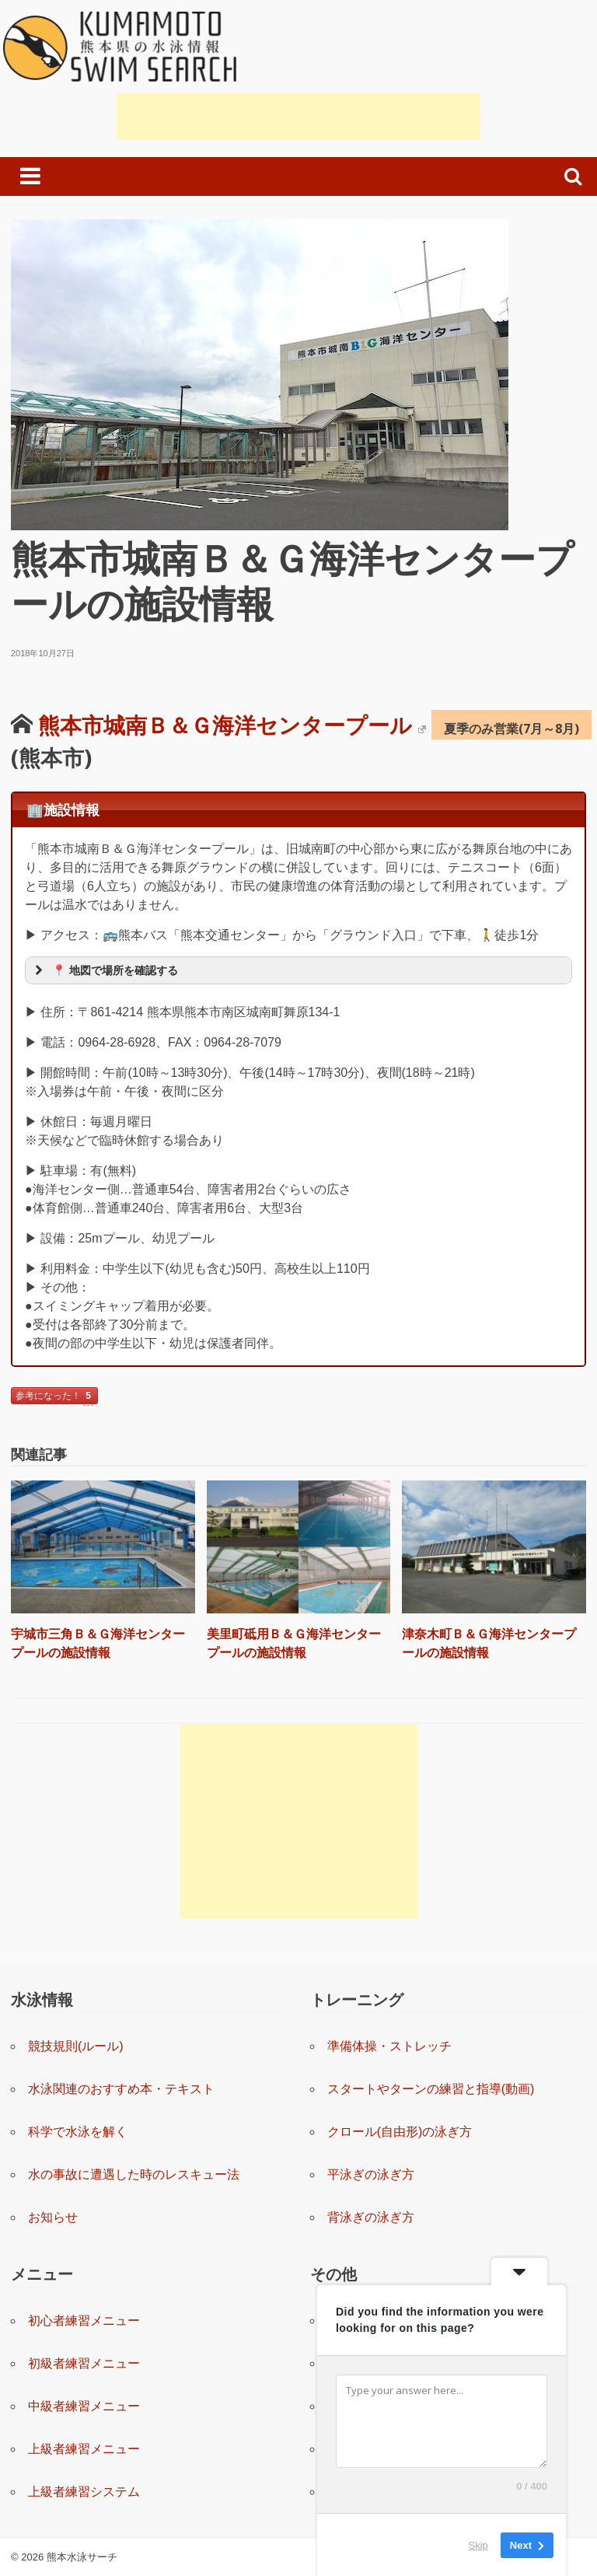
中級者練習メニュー (84, 2406)
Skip (478, 2544)
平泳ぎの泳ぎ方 (370, 2174)
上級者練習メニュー (84, 2448)
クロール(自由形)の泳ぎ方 (400, 2131)
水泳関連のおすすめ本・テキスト (121, 2088)
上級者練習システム (84, 2491)
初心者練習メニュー (84, 2320)
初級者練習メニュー (84, 2363)
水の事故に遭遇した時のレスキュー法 (133, 2174)
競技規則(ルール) (76, 2046)
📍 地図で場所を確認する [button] (104, 970)
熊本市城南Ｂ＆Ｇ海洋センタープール (232, 724)
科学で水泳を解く (77, 2131)
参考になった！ (54, 1397)
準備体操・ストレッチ (389, 2046)
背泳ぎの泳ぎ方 (370, 2217)
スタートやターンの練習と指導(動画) (431, 2088)
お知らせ (53, 2217)
